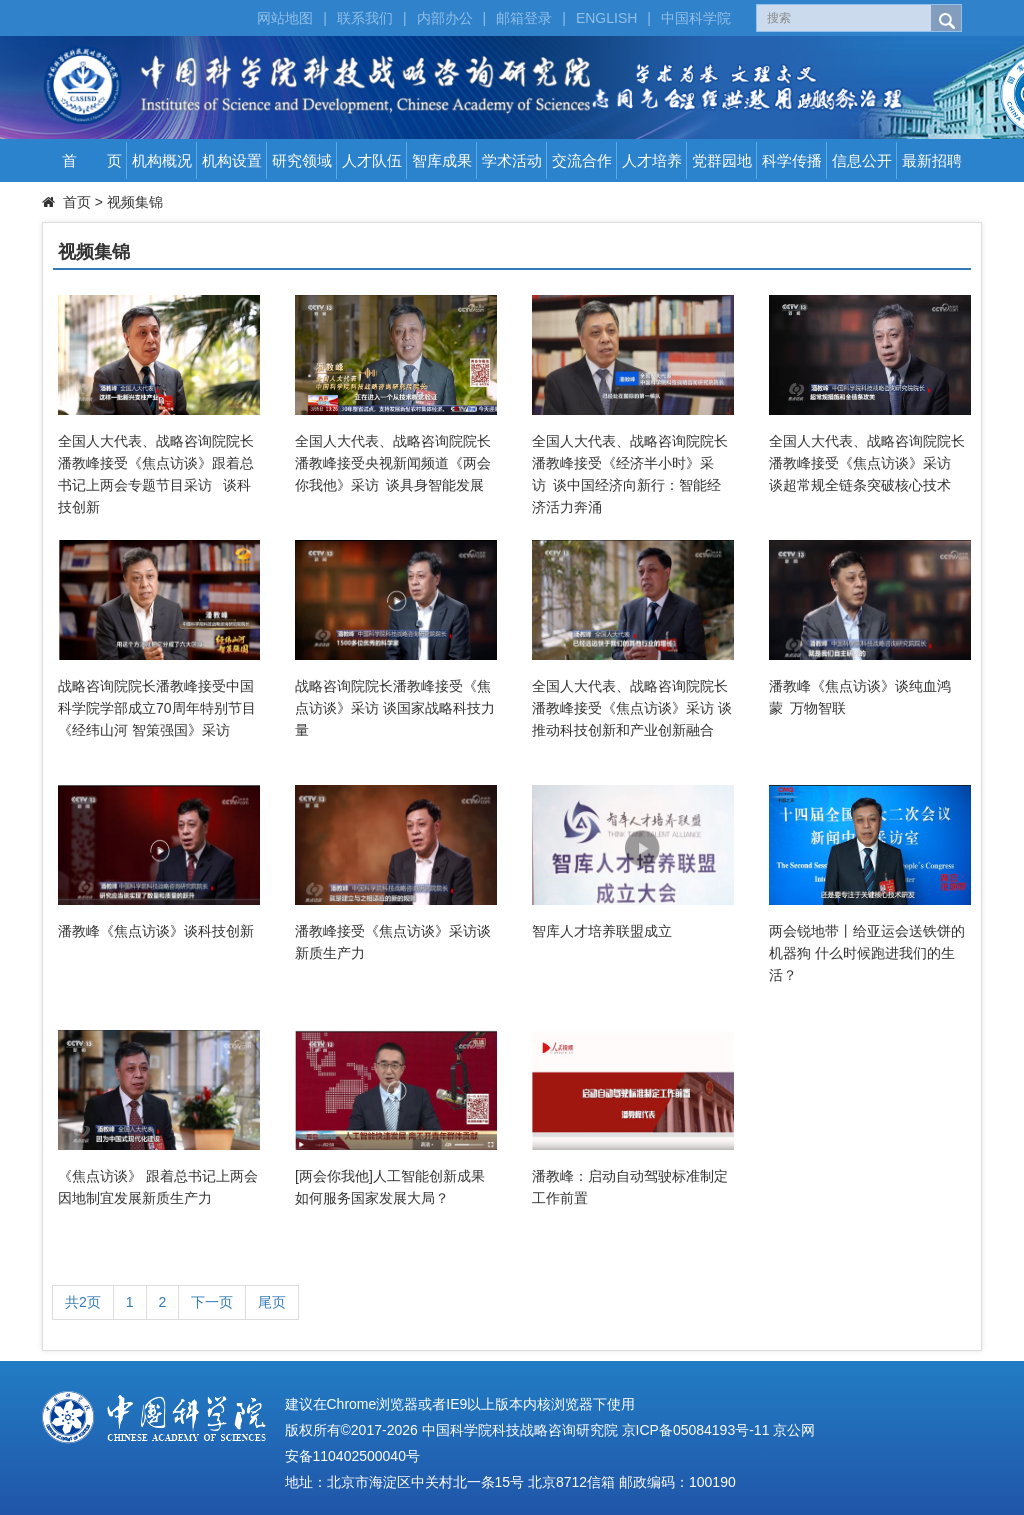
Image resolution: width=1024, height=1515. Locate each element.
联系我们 (365, 18)
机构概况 (162, 160)
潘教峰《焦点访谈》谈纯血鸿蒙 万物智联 (860, 697)
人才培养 (652, 160)
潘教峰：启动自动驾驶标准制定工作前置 (630, 1187)
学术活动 (512, 160)
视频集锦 (135, 202)
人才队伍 (372, 160)
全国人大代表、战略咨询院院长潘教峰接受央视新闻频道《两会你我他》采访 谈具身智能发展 (393, 463)
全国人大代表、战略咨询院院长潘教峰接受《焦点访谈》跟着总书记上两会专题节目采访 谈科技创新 (156, 474)
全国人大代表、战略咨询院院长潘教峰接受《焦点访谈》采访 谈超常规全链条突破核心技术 (867, 463)
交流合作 (582, 160)
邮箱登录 (524, 18)
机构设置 (232, 160)
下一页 (212, 1302)
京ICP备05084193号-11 (696, 1430)
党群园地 (722, 160)
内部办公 (445, 18)
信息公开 (862, 160)
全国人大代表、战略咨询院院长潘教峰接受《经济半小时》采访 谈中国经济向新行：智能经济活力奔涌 (630, 474)
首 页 (92, 160)
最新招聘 (932, 160)
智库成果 (442, 160)
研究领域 (302, 160)
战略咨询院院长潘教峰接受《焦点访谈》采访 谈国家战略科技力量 (395, 708)
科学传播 (792, 160)
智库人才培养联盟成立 (602, 931)
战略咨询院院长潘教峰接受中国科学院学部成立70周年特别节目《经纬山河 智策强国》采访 (157, 708)
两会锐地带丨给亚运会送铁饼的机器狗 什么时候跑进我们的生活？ (867, 953)
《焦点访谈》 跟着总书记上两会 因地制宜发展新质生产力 (158, 1187)
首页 (77, 202)
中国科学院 (696, 18)
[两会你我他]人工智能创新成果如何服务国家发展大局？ (390, 1187)
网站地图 (285, 18)
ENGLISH (606, 18)
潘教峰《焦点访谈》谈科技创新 (156, 931)
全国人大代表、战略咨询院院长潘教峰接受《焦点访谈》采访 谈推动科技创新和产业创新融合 (632, 708)
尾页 (272, 1302)
